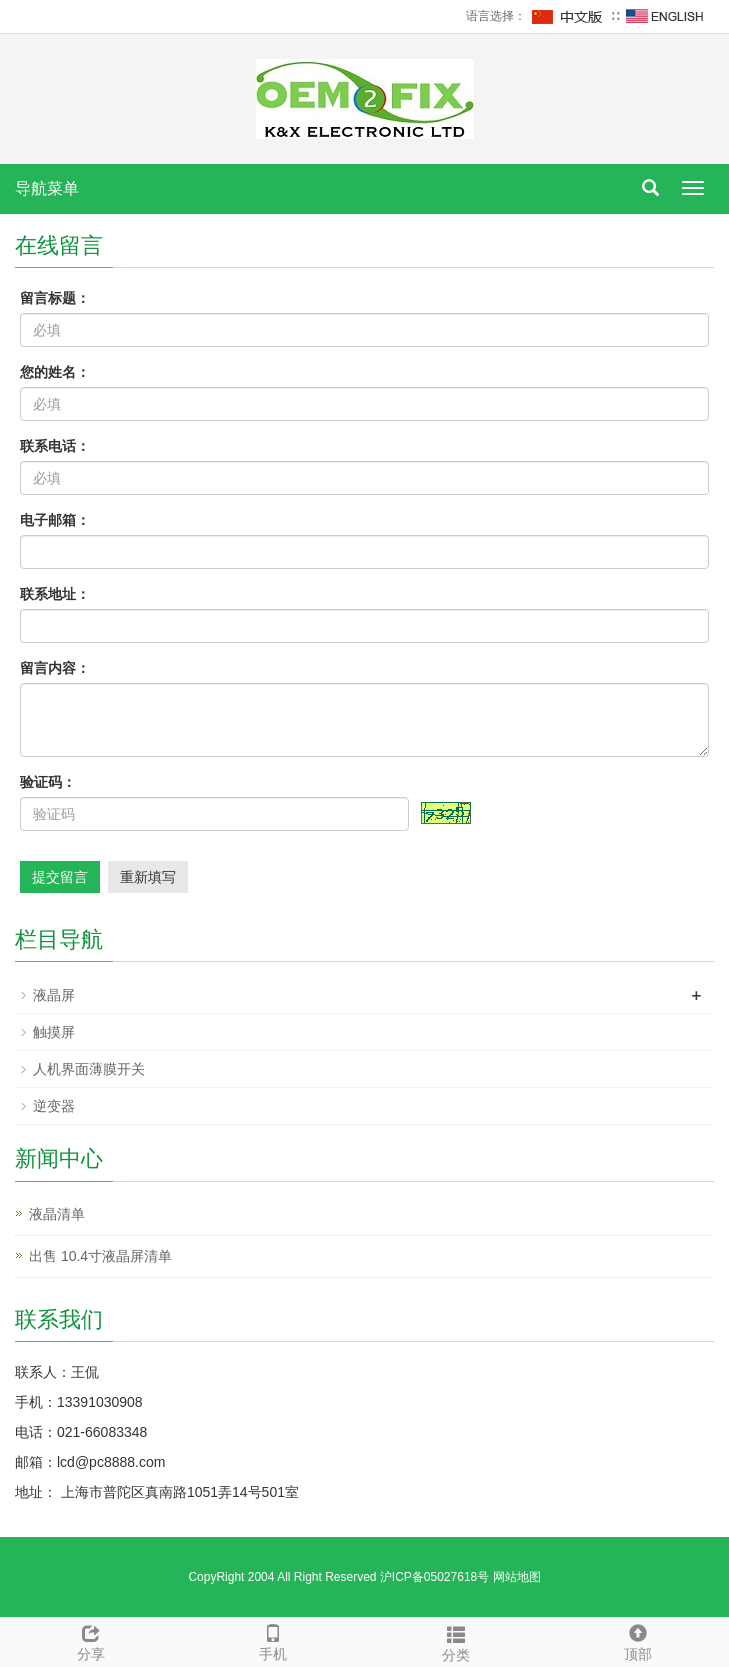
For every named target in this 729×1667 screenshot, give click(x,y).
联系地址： (55, 594)
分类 (456, 1641)
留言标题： (55, 298)
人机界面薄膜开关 (89, 1069)
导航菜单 (47, 188)
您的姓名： (55, 372)
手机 (273, 1640)
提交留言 (60, 877)
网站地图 (517, 1577)
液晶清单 (57, 1214)
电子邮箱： (55, 520)
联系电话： (55, 446)
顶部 (638, 1640)
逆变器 (54, 1106)
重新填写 (148, 877)
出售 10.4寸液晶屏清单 (100, 1256)
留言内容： (55, 668)
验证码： (48, 782)
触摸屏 (54, 1032)
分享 (91, 1640)
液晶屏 (54, 995)
